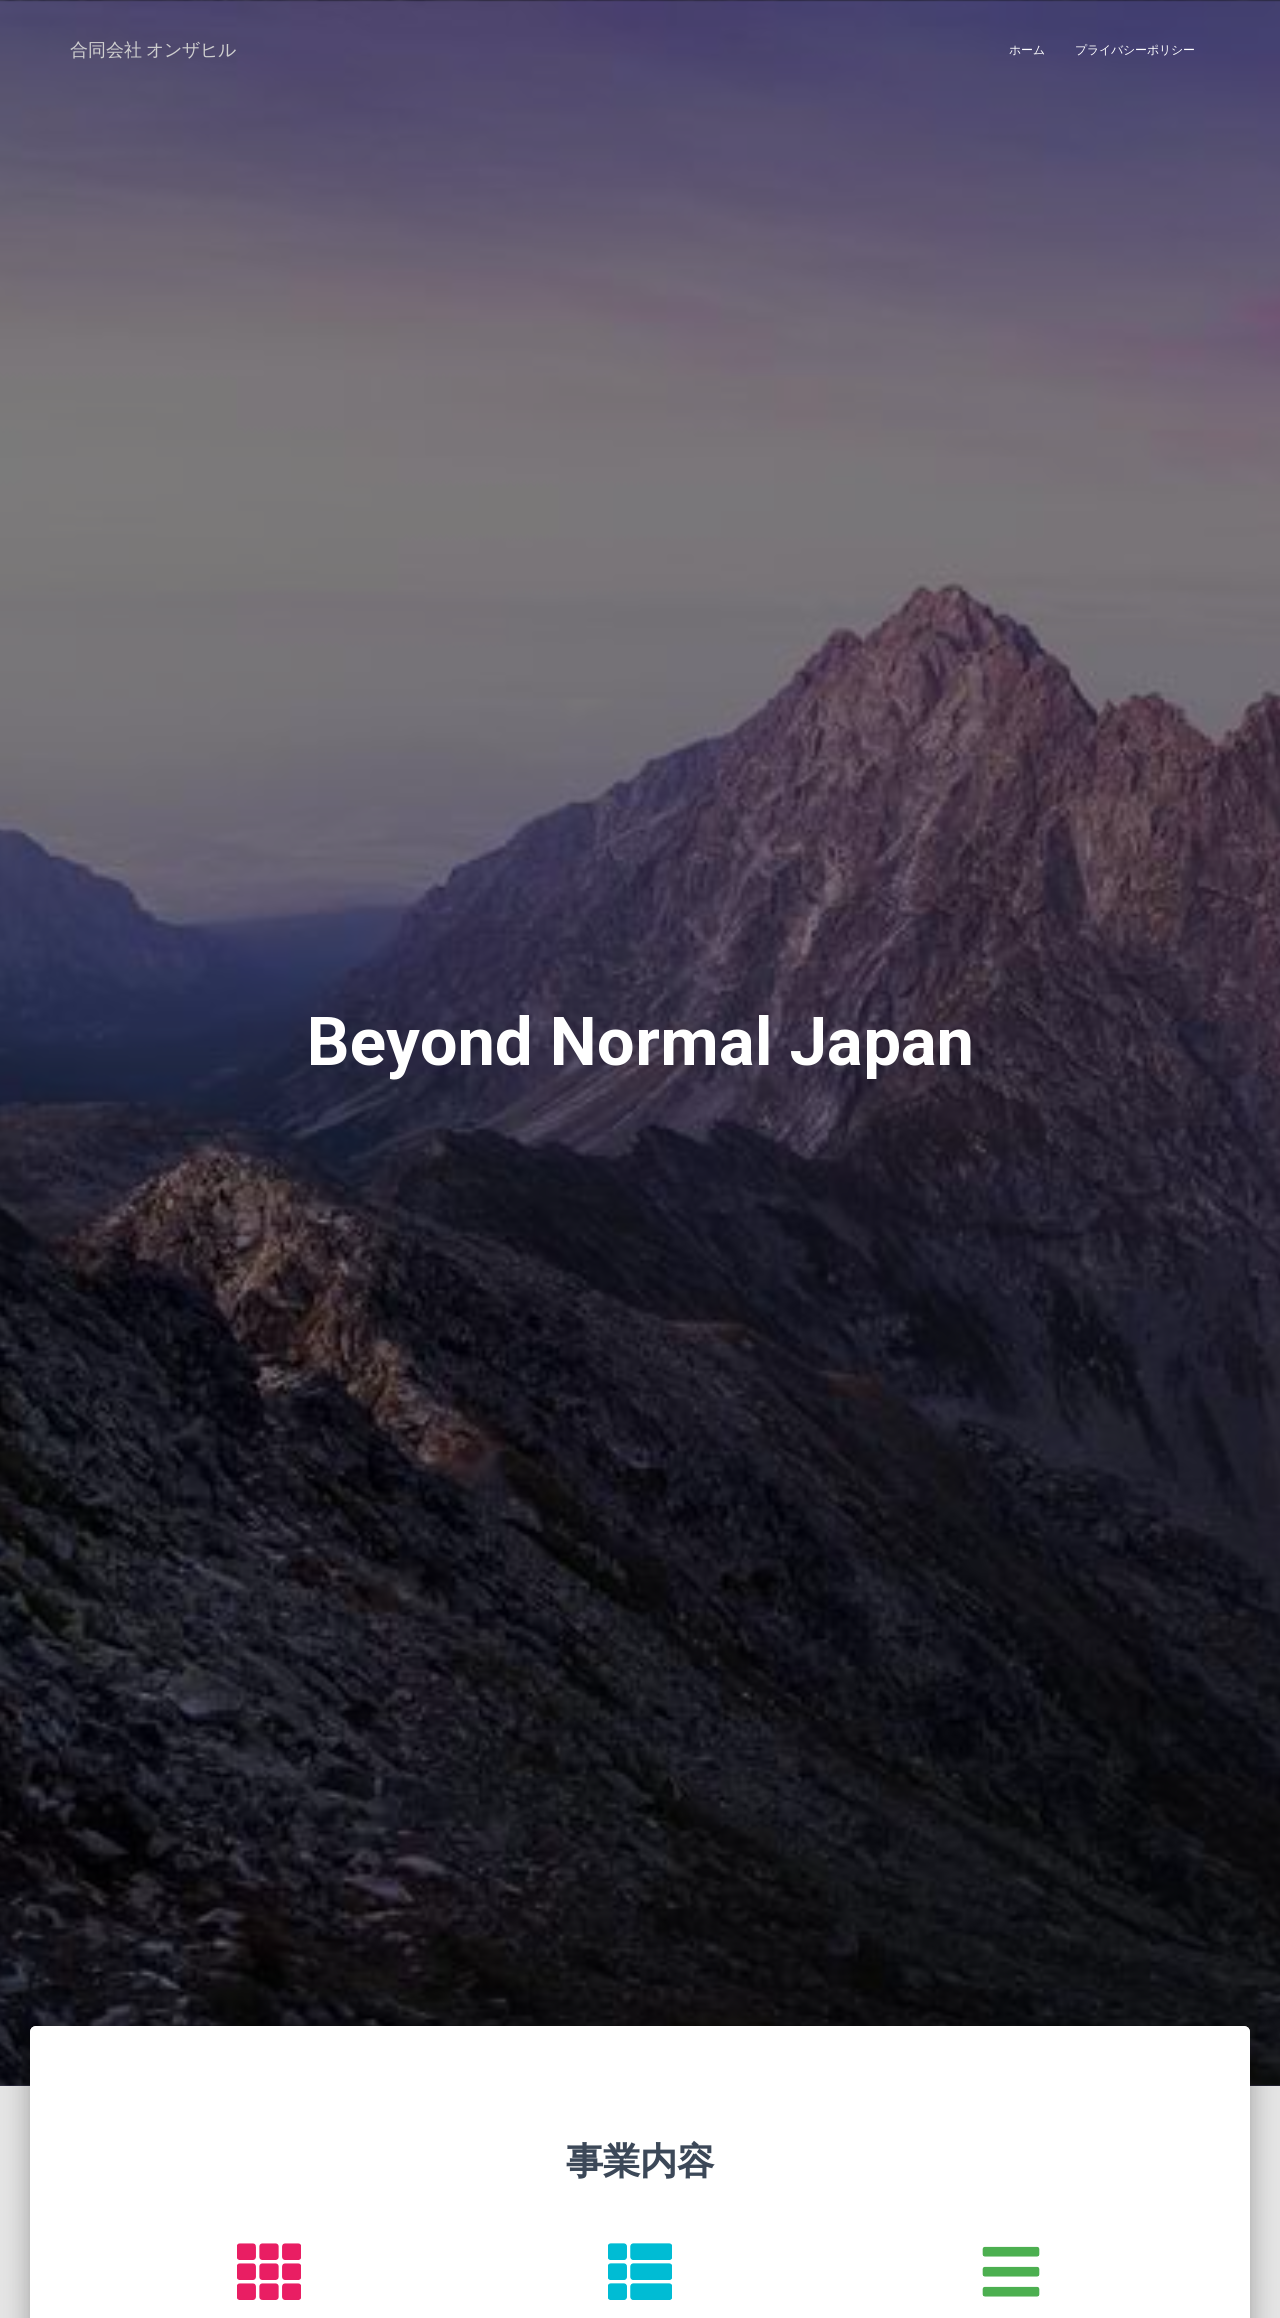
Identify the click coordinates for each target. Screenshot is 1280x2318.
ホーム (1027, 50)
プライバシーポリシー (1135, 50)
